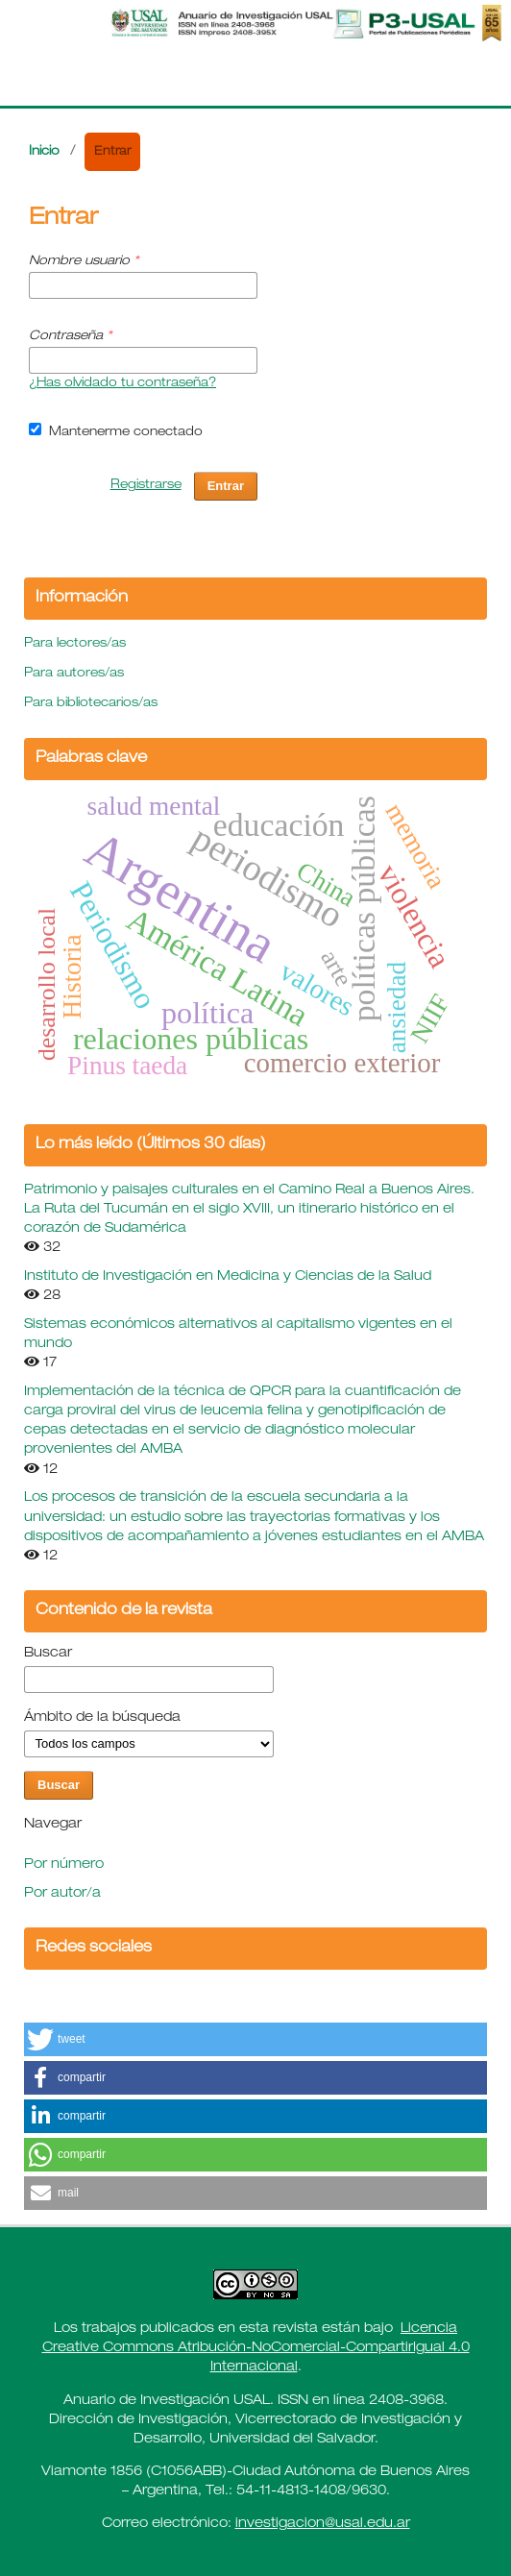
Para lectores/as (75, 644)
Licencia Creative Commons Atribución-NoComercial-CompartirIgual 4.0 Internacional (256, 2348)
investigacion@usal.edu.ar (322, 2524)
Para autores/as (74, 674)
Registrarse (146, 485)
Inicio (44, 152)
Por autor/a (62, 1894)
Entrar (225, 485)
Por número (64, 1865)
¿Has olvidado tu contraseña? (122, 384)
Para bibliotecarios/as (91, 704)
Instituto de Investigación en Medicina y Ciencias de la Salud (227, 1277)
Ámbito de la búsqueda (102, 1718)
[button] (255, 2039)
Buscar (48, 1653)
